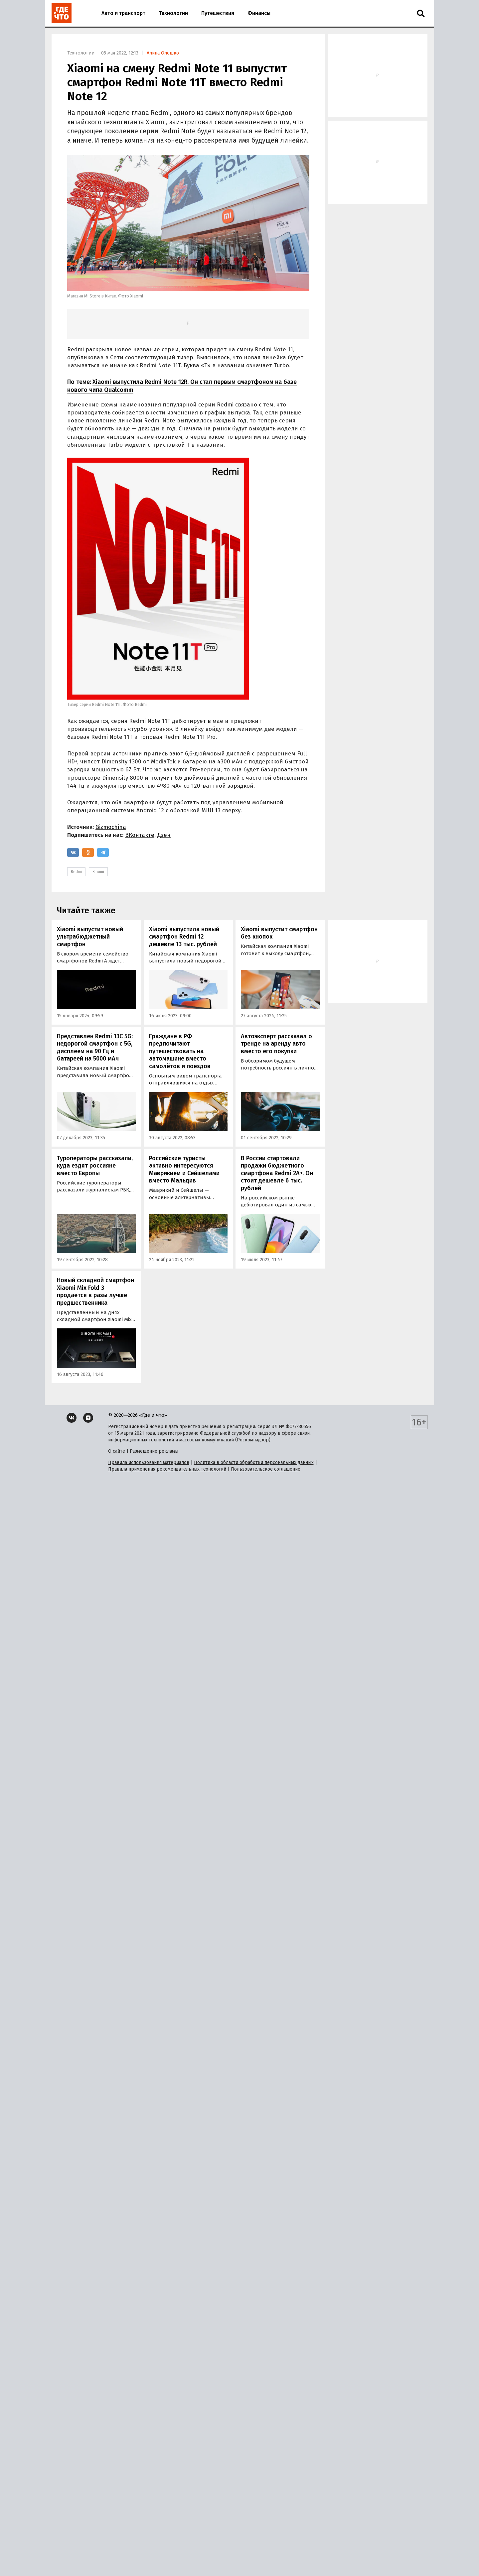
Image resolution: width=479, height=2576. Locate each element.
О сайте (116, 1451)
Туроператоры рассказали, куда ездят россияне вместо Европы (95, 1166)
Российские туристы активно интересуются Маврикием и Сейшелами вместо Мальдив (184, 1169)
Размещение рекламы (154, 1451)
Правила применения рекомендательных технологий (167, 1469)
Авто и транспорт (123, 13)
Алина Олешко (163, 53)
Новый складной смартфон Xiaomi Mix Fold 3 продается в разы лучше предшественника (95, 1291)
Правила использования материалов (148, 1462)
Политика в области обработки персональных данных (254, 1462)
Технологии (173, 13)
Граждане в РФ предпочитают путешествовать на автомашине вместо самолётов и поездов (180, 1051)
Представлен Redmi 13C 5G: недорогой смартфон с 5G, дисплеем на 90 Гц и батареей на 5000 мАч (95, 1048)
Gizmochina (110, 827)
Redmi (76, 871)
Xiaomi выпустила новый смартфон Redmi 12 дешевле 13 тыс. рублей (184, 937)
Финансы (258, 13)
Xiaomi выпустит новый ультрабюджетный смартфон (90, 937)
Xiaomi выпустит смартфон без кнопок (279, 933)
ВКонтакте (139, 835)
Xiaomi (98, 871)
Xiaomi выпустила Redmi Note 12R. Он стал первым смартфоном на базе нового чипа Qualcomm (182, 385)
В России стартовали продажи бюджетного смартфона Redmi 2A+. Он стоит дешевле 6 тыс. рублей (277, 1173)
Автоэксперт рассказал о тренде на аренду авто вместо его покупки (276, 1044)
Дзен (164, 835)
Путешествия (217, 13)
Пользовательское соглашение (265, 1469)
